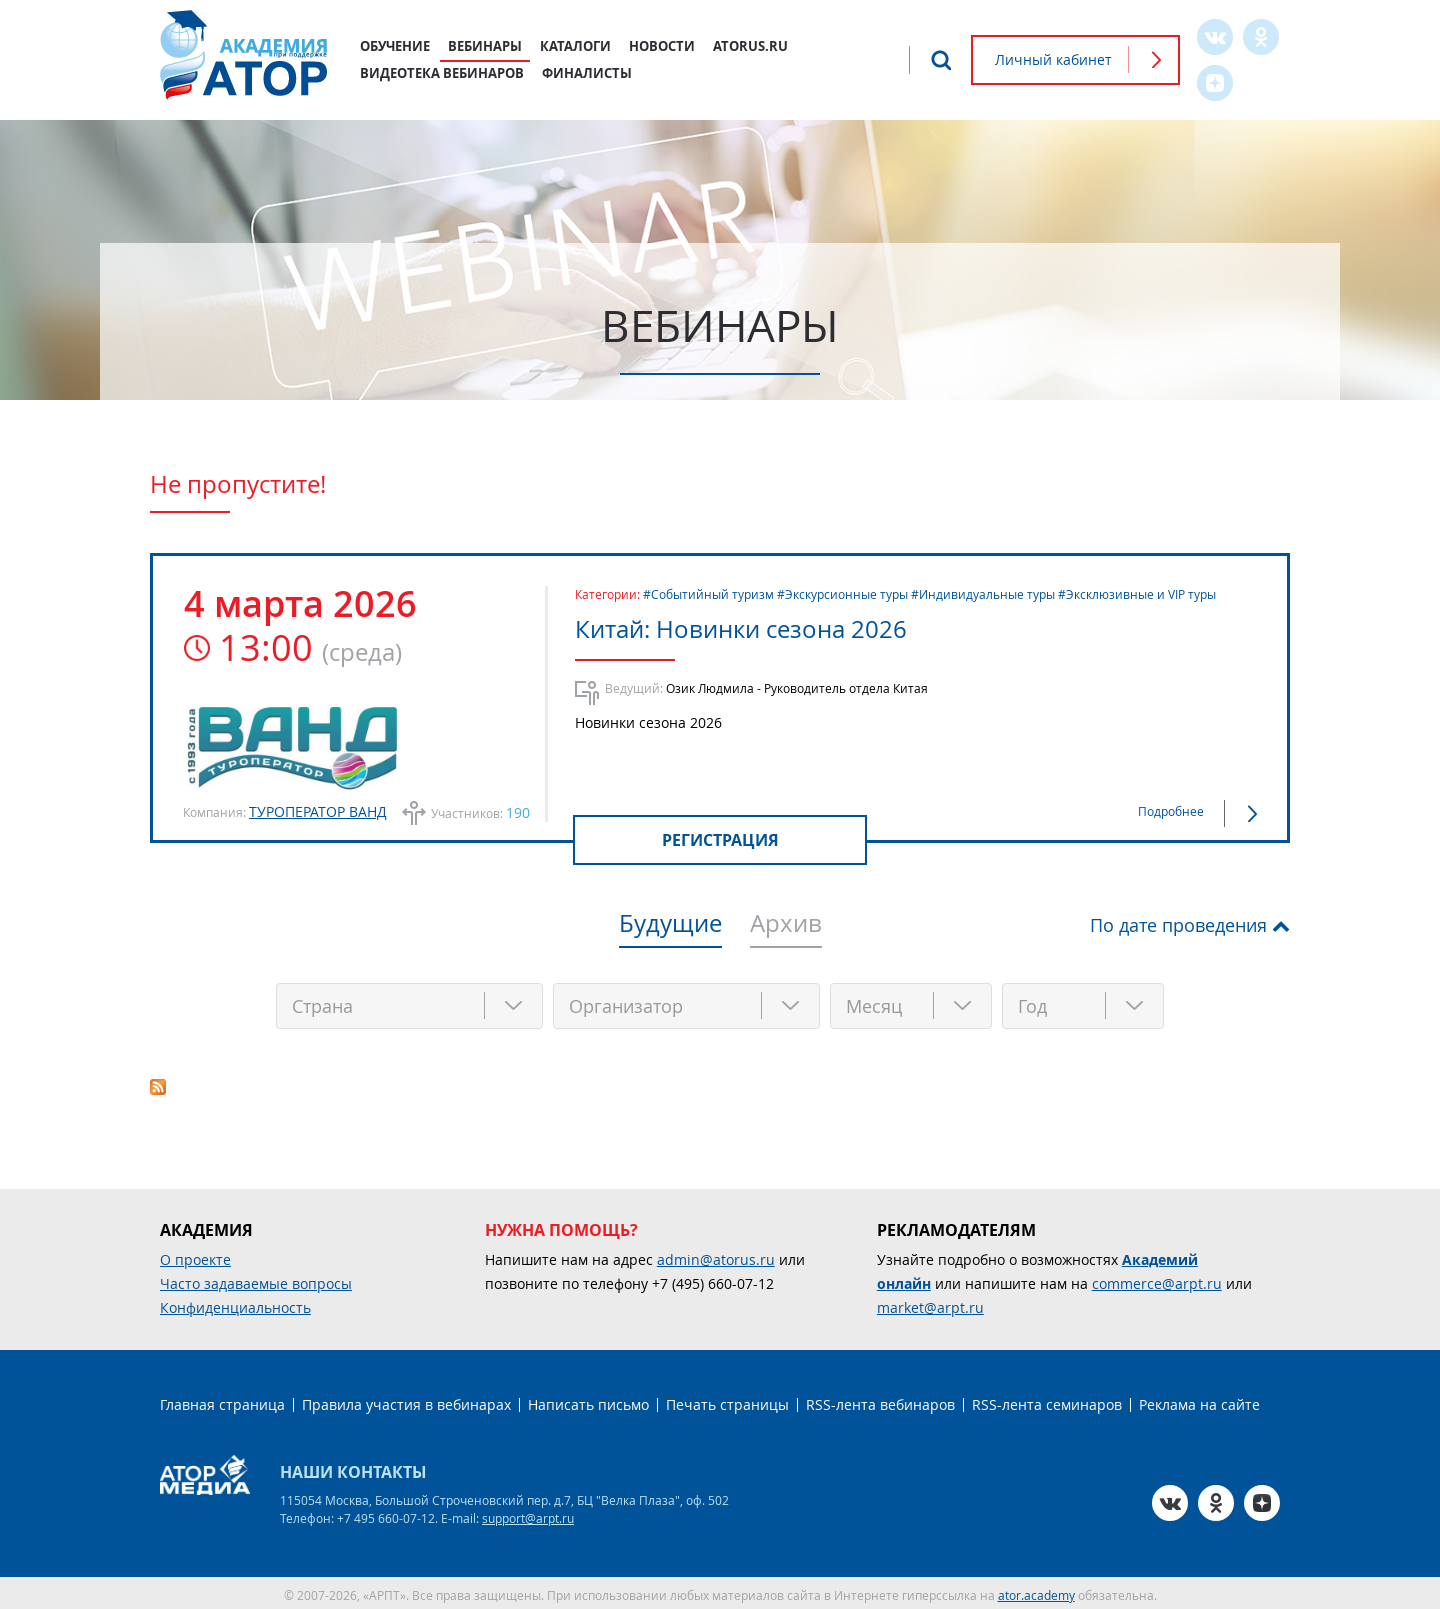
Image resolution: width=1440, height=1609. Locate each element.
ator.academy (1036, 1591)
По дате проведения (1178, 925)
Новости (662, 46)
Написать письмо (588, 1400)
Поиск (941, 60)
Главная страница (222, 1400)
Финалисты (587, 73)
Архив (786, 925)
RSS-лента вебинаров (880, 1400)
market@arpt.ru (930, 1303)
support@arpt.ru (528, 1514)
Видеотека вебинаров (442, 73)
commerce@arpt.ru (1157, 1279)
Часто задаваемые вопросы (256, 1279)
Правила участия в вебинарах (406, 1400)
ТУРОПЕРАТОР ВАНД (318, 811)
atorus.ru (750, 46)
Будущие (670, 925)
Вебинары (485, 46)
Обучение (395, 46)
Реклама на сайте (1199, 1400)
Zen (1215, 83)
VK (1215, 37)
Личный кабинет (1053, 59)
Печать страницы (727, 1400)
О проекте (195, 1255)
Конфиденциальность (235, 1303)
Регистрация (720, 840)
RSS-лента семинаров (1047, 1400)
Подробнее (1171, 811)
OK (1261, 37)
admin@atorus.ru (716, 1255)
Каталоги (575, 46)
